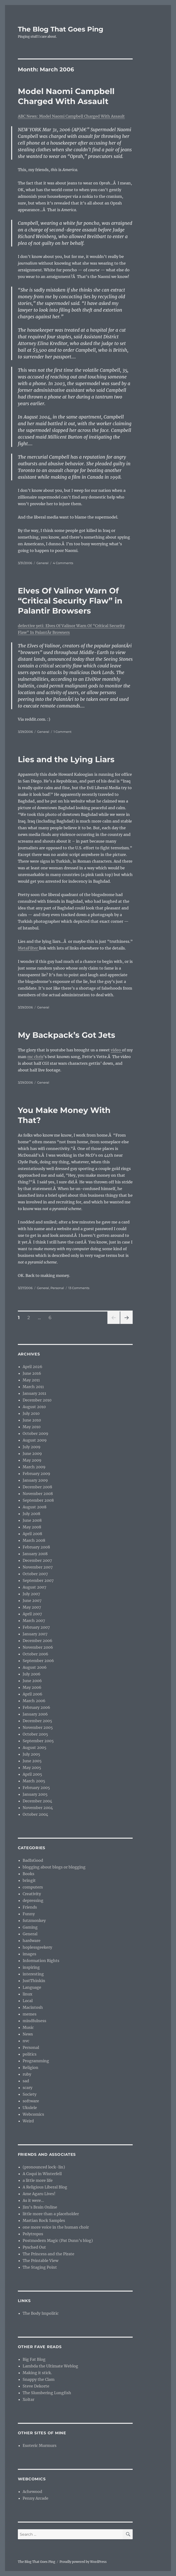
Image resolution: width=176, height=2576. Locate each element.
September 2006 (38, 1660)
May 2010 (31, 1426)
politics (29, 2054)
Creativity (32, 1893)
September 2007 (38, 1580)
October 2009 (35, 1433)
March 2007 (34, 1620)
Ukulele (30, 2107)
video (116, 1050)
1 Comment (62, 732)
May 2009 (32, 1460)
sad (26, 2080)
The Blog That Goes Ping (60, 29)
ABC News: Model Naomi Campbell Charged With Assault (71, 116)
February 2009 (36, 1473)
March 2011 (33, 1386)
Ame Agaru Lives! (39, 2193)
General (42, 563)
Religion (30, 2067)
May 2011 (31, 1380)
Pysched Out (34, 2247)
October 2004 (35, 1814)
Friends (30, 1907)
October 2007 (35, 1573)
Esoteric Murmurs (39, 2445)
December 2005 (37, 1720)
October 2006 (35, 1654)
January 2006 (35, 1714)
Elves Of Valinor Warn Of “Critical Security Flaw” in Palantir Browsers (70, 600)
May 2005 (32, 1767)
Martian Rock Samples (44, 2220)
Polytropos (33, 2233)
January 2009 (35, 1480)
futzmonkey (34, 1920)
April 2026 (32, 1366)
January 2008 (35, 1553)
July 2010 (31, 1413)
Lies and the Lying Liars (66, 759)
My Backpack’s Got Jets (66, 1035)
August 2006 (35, 1667)
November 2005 (38, 1727)
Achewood (32, 2491)
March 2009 (34, 1466)
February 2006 (36, 1707)
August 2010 (34, 1406)
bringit (29, 1880)
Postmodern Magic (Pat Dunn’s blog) (58, 2240)
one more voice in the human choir (56, 2227)
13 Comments (78, 1288)
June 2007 (32, 1600)
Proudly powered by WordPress (83, 2562)
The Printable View (40, 2260)
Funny (29, 1913)
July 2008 (31, 1513)
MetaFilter (28, 948)
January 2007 (35, 1634)
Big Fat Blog (34, 2359)
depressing (33, 1900)
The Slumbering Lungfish (47, 2392)
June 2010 (32, 1420)
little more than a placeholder (51, 2213)
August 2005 (34, 1747)
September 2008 (38, 1500)
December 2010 (37, 1400)
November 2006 (38, 1647)
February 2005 (36, 1787)
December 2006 (37, 1640)
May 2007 (32, 1607)
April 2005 (32, 1774)
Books (28, 1873)
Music (28, 2027)
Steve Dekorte (36, 2386)
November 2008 (38, 1493)
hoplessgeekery (37, 1947)
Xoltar (28, 2399)
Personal (57, 1288)
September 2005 (38, 1740)
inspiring (31, 1967)
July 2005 (31, 1754)
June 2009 (32, 1453)
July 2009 (31, 1446)
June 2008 (32, 1520)
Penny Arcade (35, 2498)
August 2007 (34, 1587)
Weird (28, 2121)
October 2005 (35, 1734)
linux (27, 1994)
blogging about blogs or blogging (54, 1867)
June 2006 (32, 1680)
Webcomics (33, 2114)
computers (33, 1887)
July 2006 (31, 1674)
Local (28, 2000)
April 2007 (32, 1613)
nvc (26, 2040)
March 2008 (34, 1540)
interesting (33, 1974)
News (28, 2034)
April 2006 (32, 1694)
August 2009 (35, 1440)
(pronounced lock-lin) (44, 2167)
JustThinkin (34, 1980)
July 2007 (31, 1593)
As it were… (33, 2200)
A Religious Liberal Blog (45, 2187)
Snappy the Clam (39, 2379)
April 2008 (32, 1533)
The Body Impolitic (41, 2313)
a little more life (38, 2180)
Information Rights (41, 1960)
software (31, 2101)
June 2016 (32, 1373)
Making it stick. (37, 2372)
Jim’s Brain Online (40, 2207)
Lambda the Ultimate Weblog (50, 2366)
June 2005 (32, 1760)
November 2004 (38, 1807)
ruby (27, 2074)
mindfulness (34, 2020)
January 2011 (34, 1393)
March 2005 (34, 1781)
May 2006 (32, 1687)
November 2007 (38, 1567)
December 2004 (37, 1801)
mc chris (35, 1056)
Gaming (30, 1927)
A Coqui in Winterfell (42, 2173)
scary (27, 2087)
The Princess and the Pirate (48, 2253)
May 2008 (32, 1527)
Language (32, 1987)
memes (29, 2014)
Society (29, 2094)
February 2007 (36, 1627)
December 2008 (37, 1487)
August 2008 (34, 1507)
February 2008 (36, 1547)
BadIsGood (33, 1860)
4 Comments (63, 563)
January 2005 (35, 1794)
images (29, 1954)
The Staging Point (40, 2267)
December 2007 (37, 1560)
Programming (36, 2060)
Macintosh (33, 2007)
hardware (31, 1940)
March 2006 (34, 1700)
